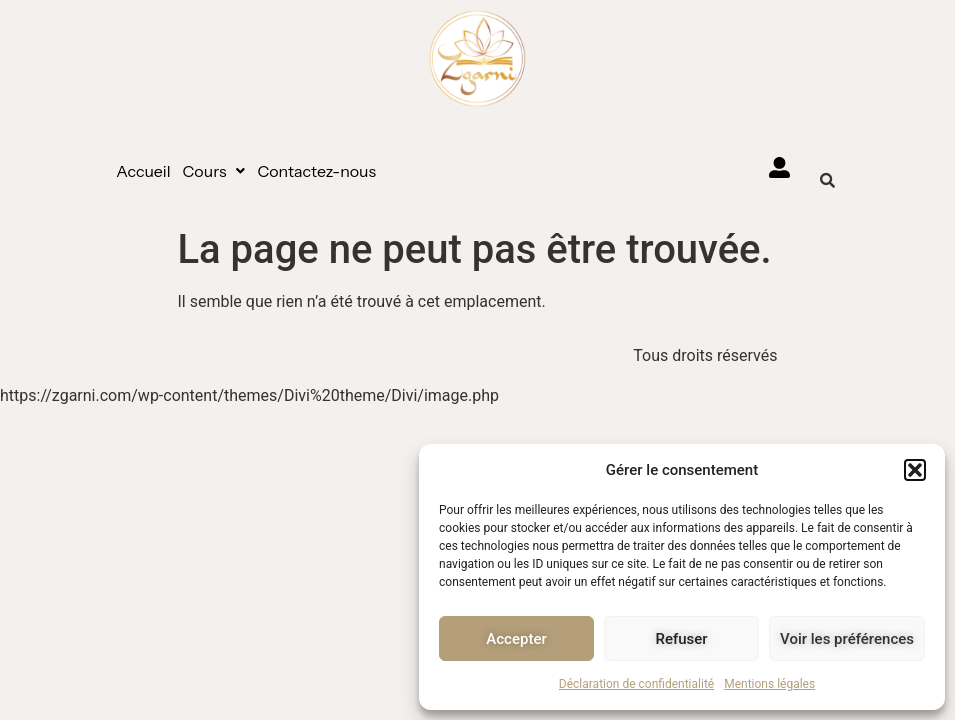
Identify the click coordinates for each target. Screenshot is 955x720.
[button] (915, 470)
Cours (214, 171)
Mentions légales (769, 684)
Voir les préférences (847, 639)
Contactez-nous (316, 171)
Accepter (516, 639)
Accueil (143, 171)
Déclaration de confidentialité (636, 684)
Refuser (681, 639)
